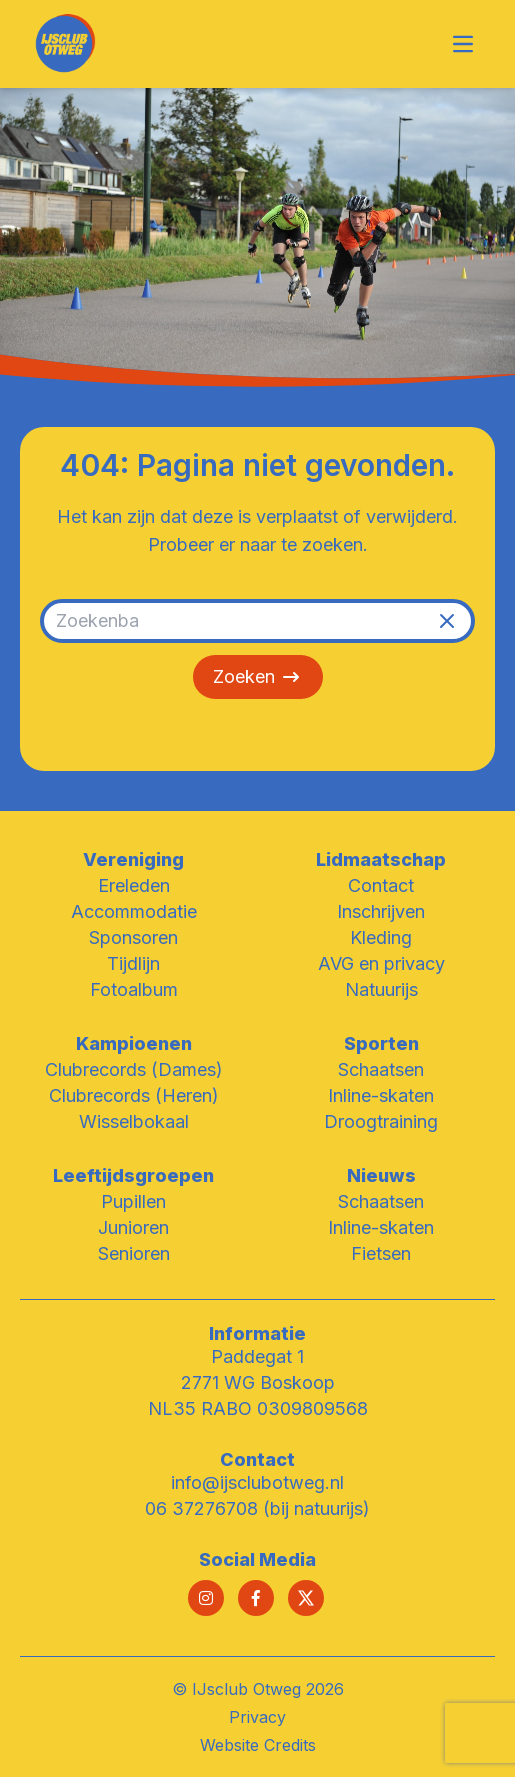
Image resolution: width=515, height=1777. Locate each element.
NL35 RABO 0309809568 (258, 1408)
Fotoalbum (134, 989)
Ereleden (134, 885)
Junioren (133, 1227)
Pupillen (133, 1201)
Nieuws (381, 1175)
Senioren (134, 1253)
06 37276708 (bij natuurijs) (257, 1508)
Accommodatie (134, 911)
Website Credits (258, 1745)
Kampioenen (134, 1043)
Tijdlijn (133, 963)
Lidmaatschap (381, 859)
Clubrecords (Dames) (134, 1069)
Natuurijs (381, 989)
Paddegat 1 (257, 1356)
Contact (381, 885)
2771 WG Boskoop (258, 1382)
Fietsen (381, 1253)
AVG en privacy (381, 963)
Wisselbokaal (134, 1121)
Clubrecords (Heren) (134, 1095)
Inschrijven (381, 911)
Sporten (381, 1043)
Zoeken (258, 677)
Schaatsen (381, 1069)
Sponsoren (133, 937)
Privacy (257, 1717)
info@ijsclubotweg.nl (257, 1482)
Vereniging (133, 859)
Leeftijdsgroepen (133, 1175)
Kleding (381, 937)
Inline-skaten (381, 1095)
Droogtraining (381, 1121)
